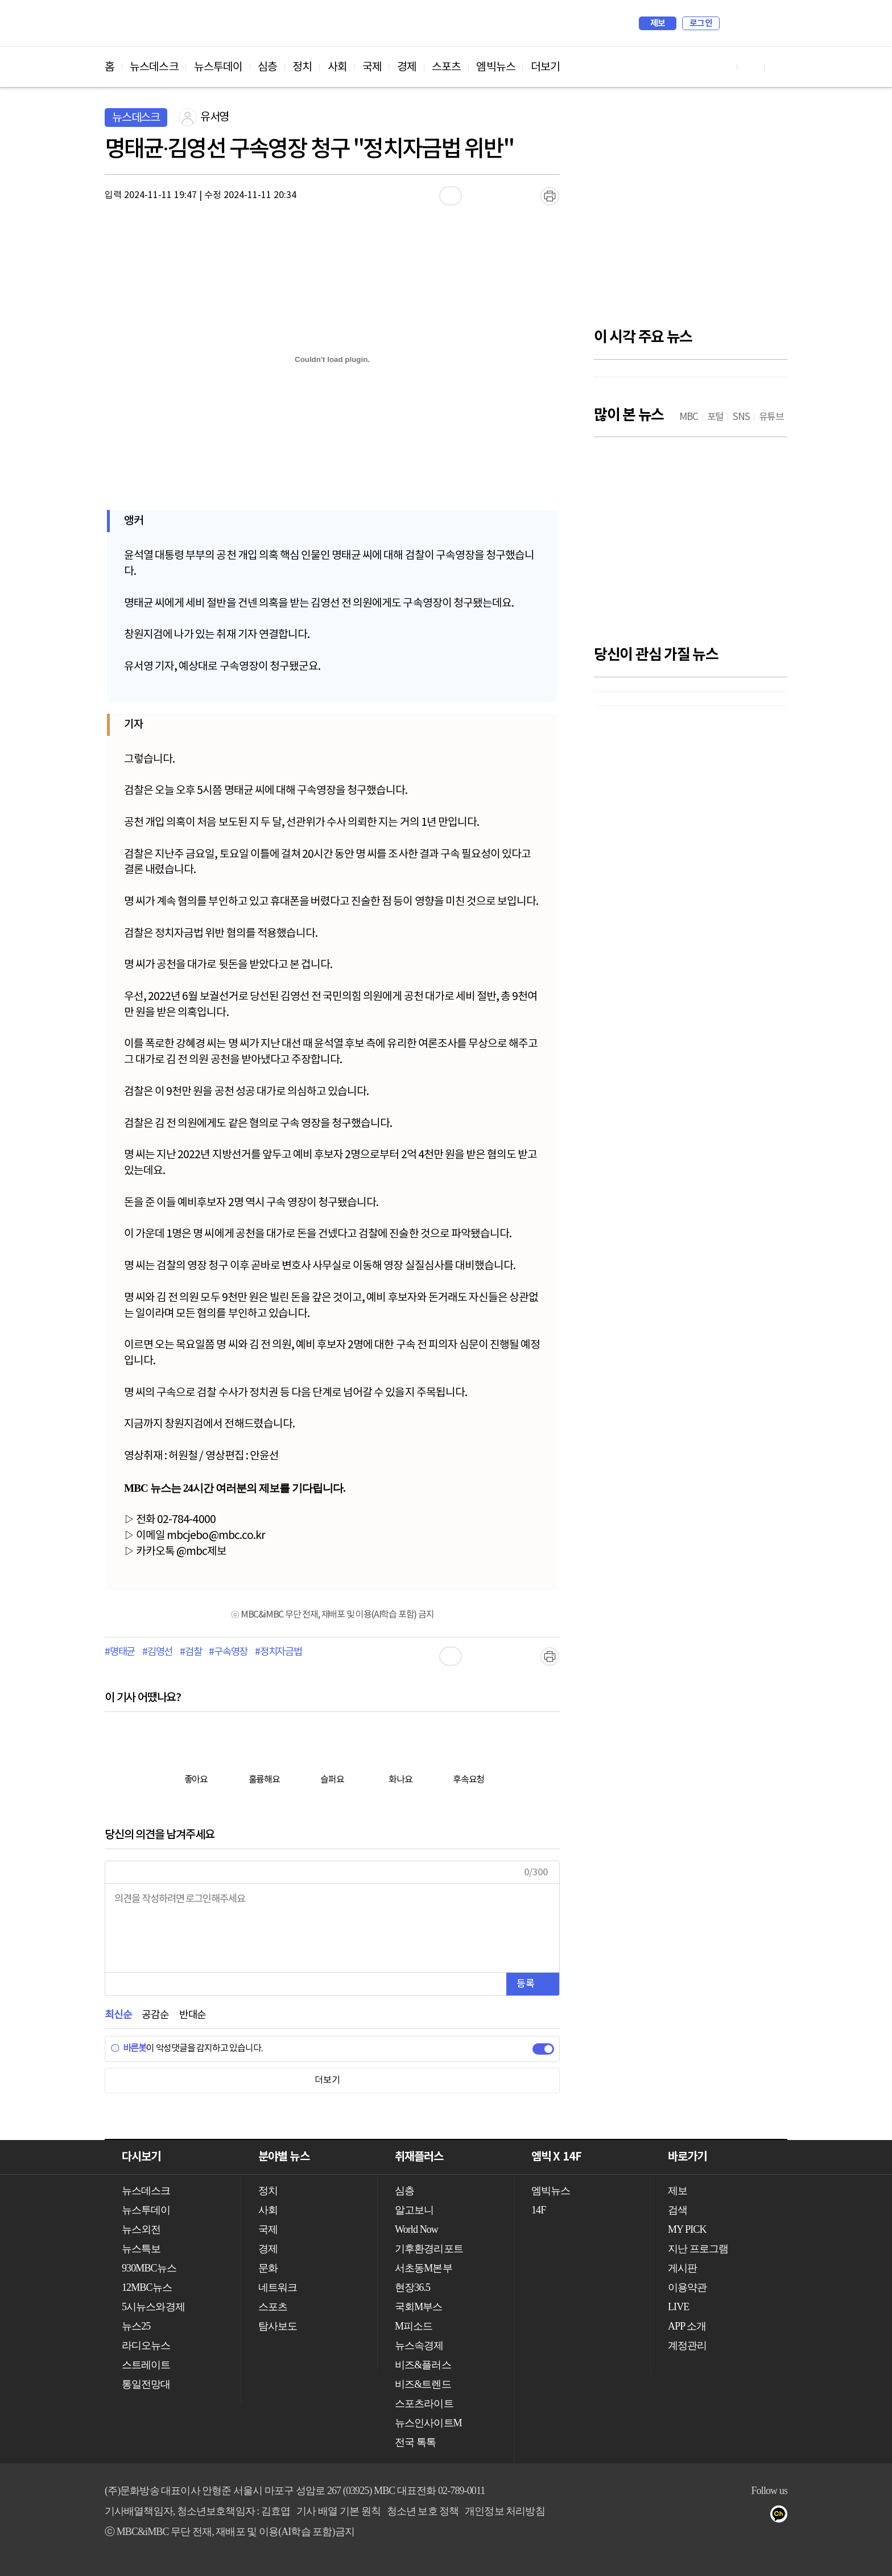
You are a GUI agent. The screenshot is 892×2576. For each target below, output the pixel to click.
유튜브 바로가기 (723, 67)
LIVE (678, 2306)
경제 (406, 67)
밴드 (737, 2516)
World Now (416, 2229)
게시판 (682, 2268)
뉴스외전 (141, 2229)
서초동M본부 (423, 2268)
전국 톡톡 (415, 2442)
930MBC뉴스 (149, 2268)
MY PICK (750, 23)
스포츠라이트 (424, 2403)
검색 (734, 23)
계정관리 (687, 2345)
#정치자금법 (278, 1652)
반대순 (192, 2015)
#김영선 (157, 1652)
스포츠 (446, 67)
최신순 (118, 2015)
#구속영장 (228, 1652)
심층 (267, 67)
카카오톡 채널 (782, 2516)
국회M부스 (419, 2306)
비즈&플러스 (423, 2365)
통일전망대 (146, 2384)
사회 (337, 67)
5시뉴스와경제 (153, 2306)
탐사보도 (277, 2326)
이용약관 (687, 2287)
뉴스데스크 (154, 67)
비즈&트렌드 (423, 2384)
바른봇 (128, 2048)
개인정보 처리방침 (504, 2511)
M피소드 (413, 2326)
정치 (302, 67)
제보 (658, 23)
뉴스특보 (141, 2248)
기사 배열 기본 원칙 (338, 2511)
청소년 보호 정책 (423, 2511)
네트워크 (277, 2287)
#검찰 (190, 1652)
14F (538, 2210)
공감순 (155, 2015)
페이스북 (691, 2516)
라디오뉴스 (146, 2345)
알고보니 (414, 2210)
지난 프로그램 (698, 2248)
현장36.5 (412, 2287)
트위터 (714, 2516)
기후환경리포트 (429, 2248)
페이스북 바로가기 (750, 67)
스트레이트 (146, 2365)
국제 (372, 67)
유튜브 (669, 2516)
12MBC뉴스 (147, 2287)
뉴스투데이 (218, 67)
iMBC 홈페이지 (775, 23)
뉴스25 (136, 2326)
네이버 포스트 (760, 2516)
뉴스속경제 (419, 2345)
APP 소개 (687, 2326)
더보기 (545, 67)
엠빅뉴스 (495, 67)
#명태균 (120, 1652)
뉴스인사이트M (428, 2423)
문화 (268, 2268)
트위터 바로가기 (778, 67)
